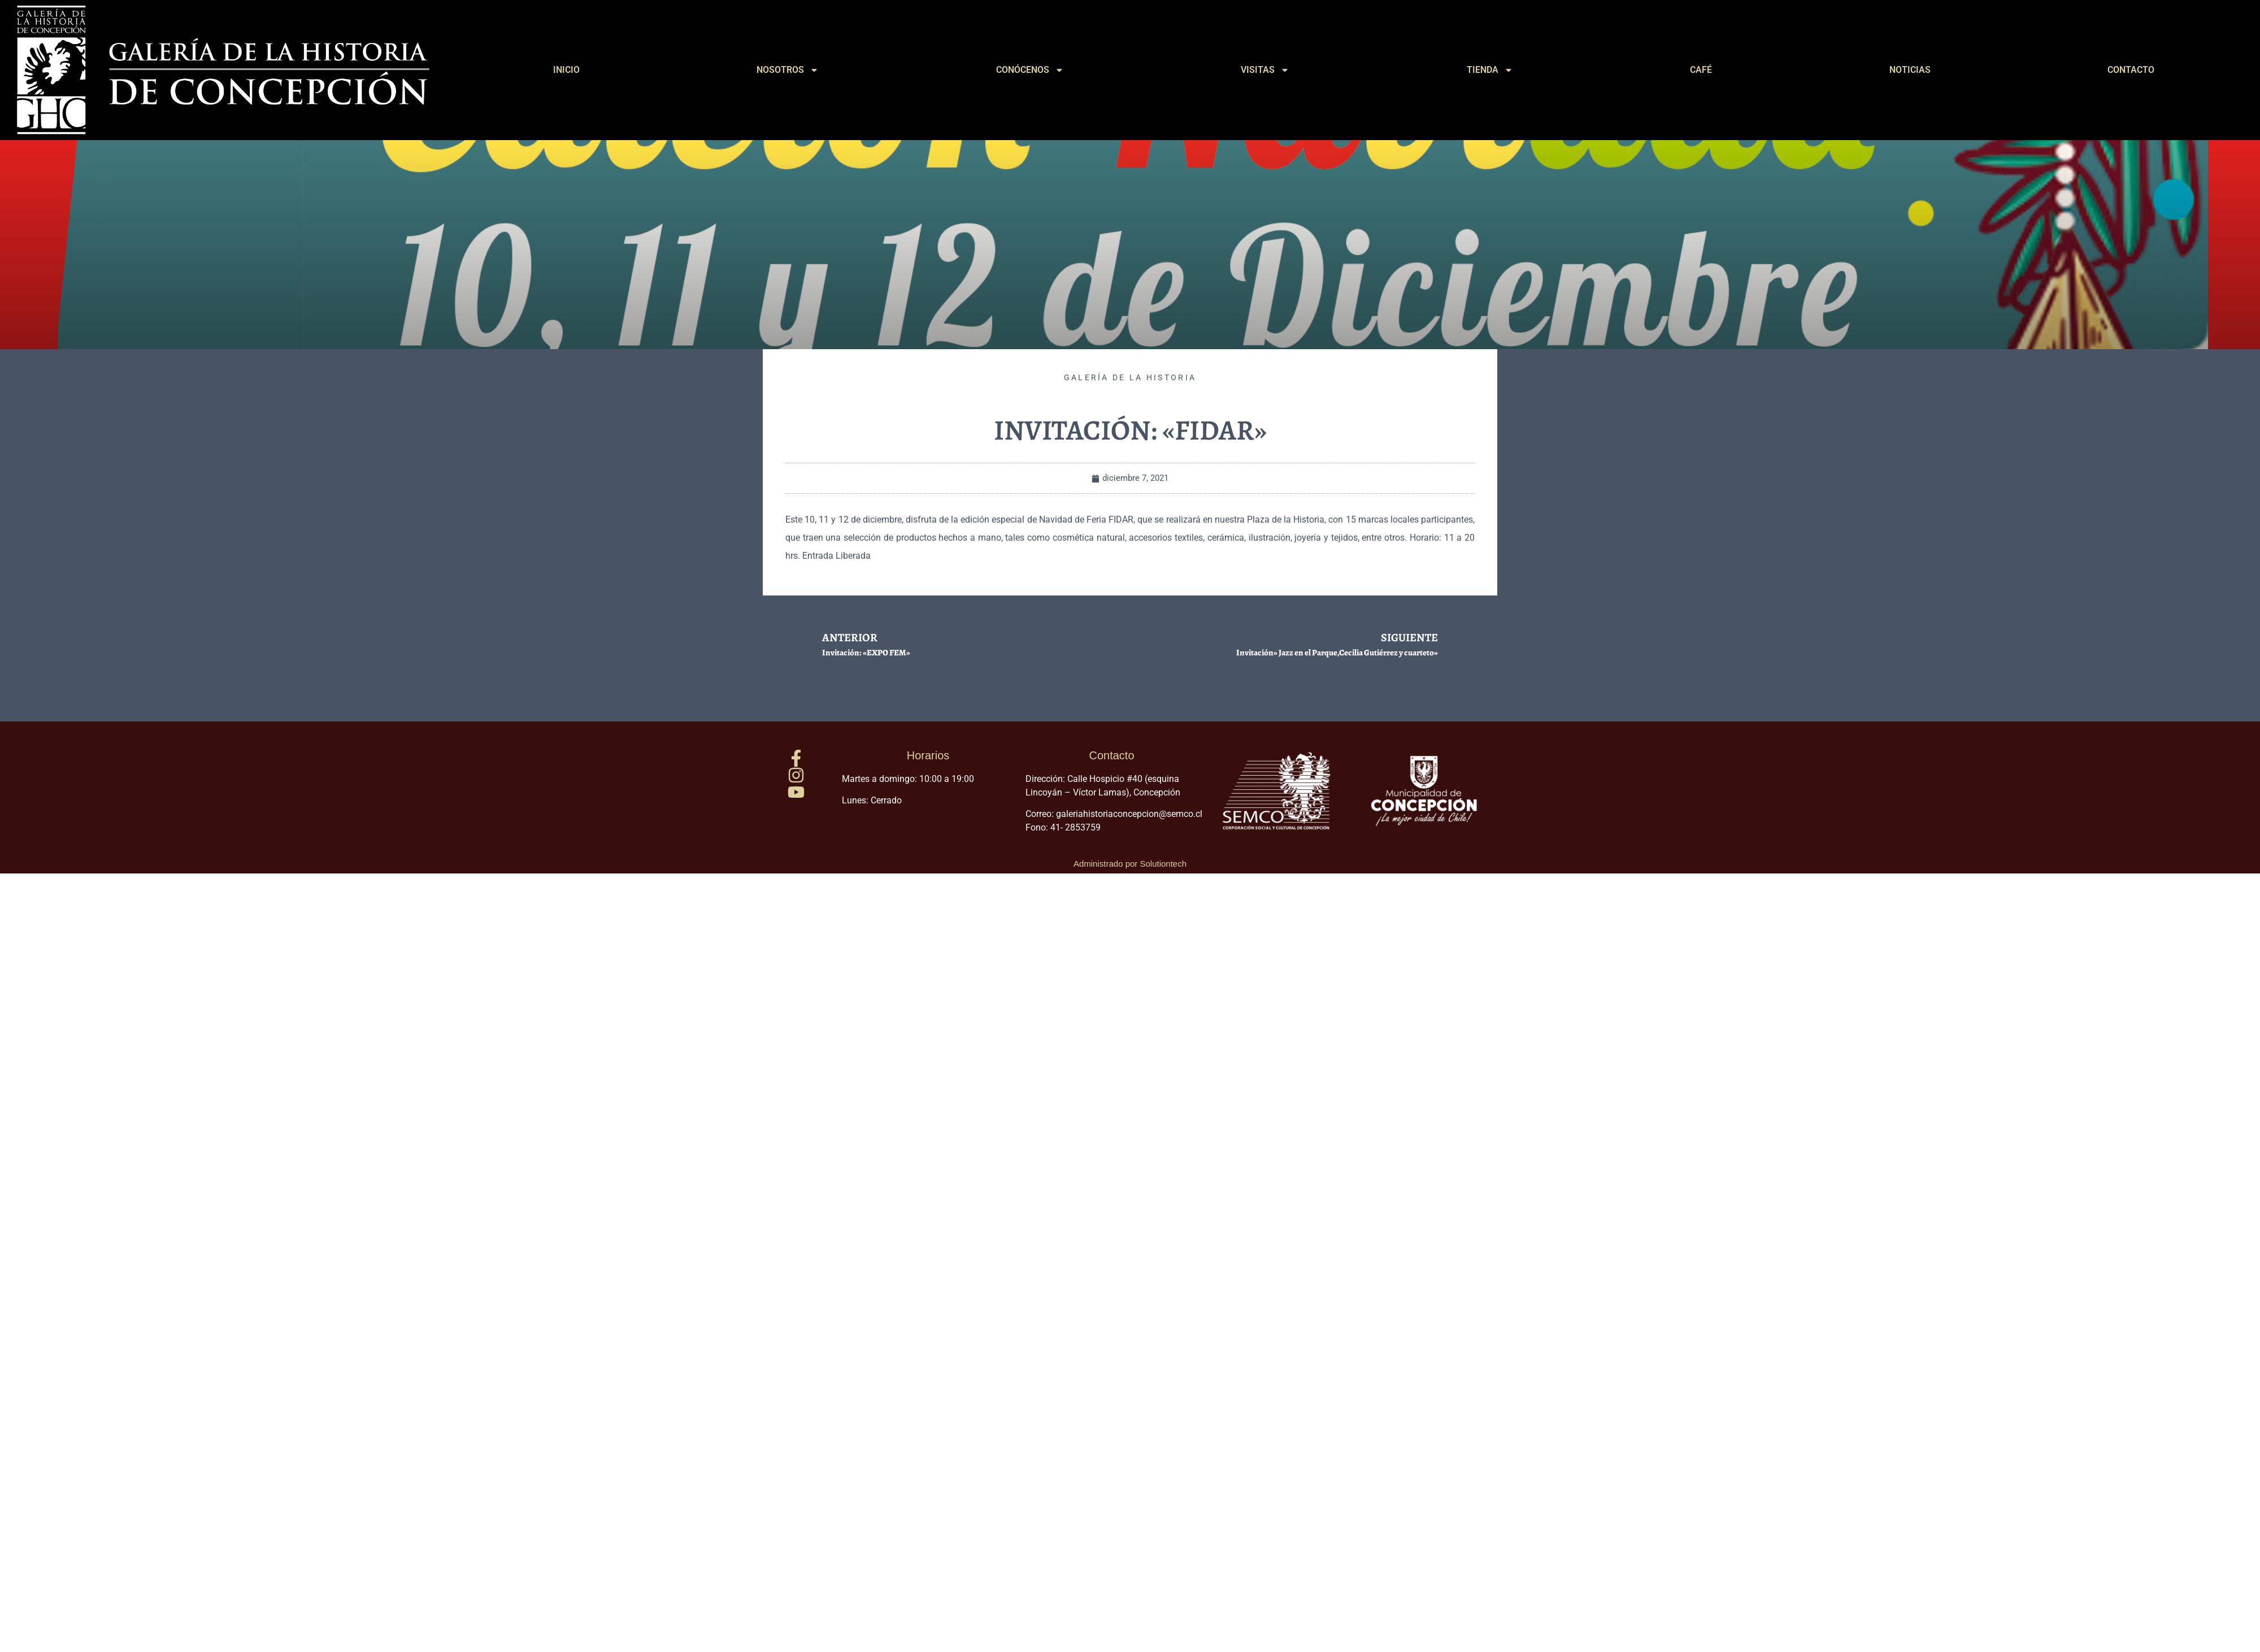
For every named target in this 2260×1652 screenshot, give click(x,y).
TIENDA (1490, 70)
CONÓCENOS (1030, 70)
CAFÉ (1701, 69)
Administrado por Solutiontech (1130, 863)
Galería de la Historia (1130, 377)
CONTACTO (2130, 69)
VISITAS (1265, 70)
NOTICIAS (1910, 69)
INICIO (566, 69)
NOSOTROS (788, 70)
